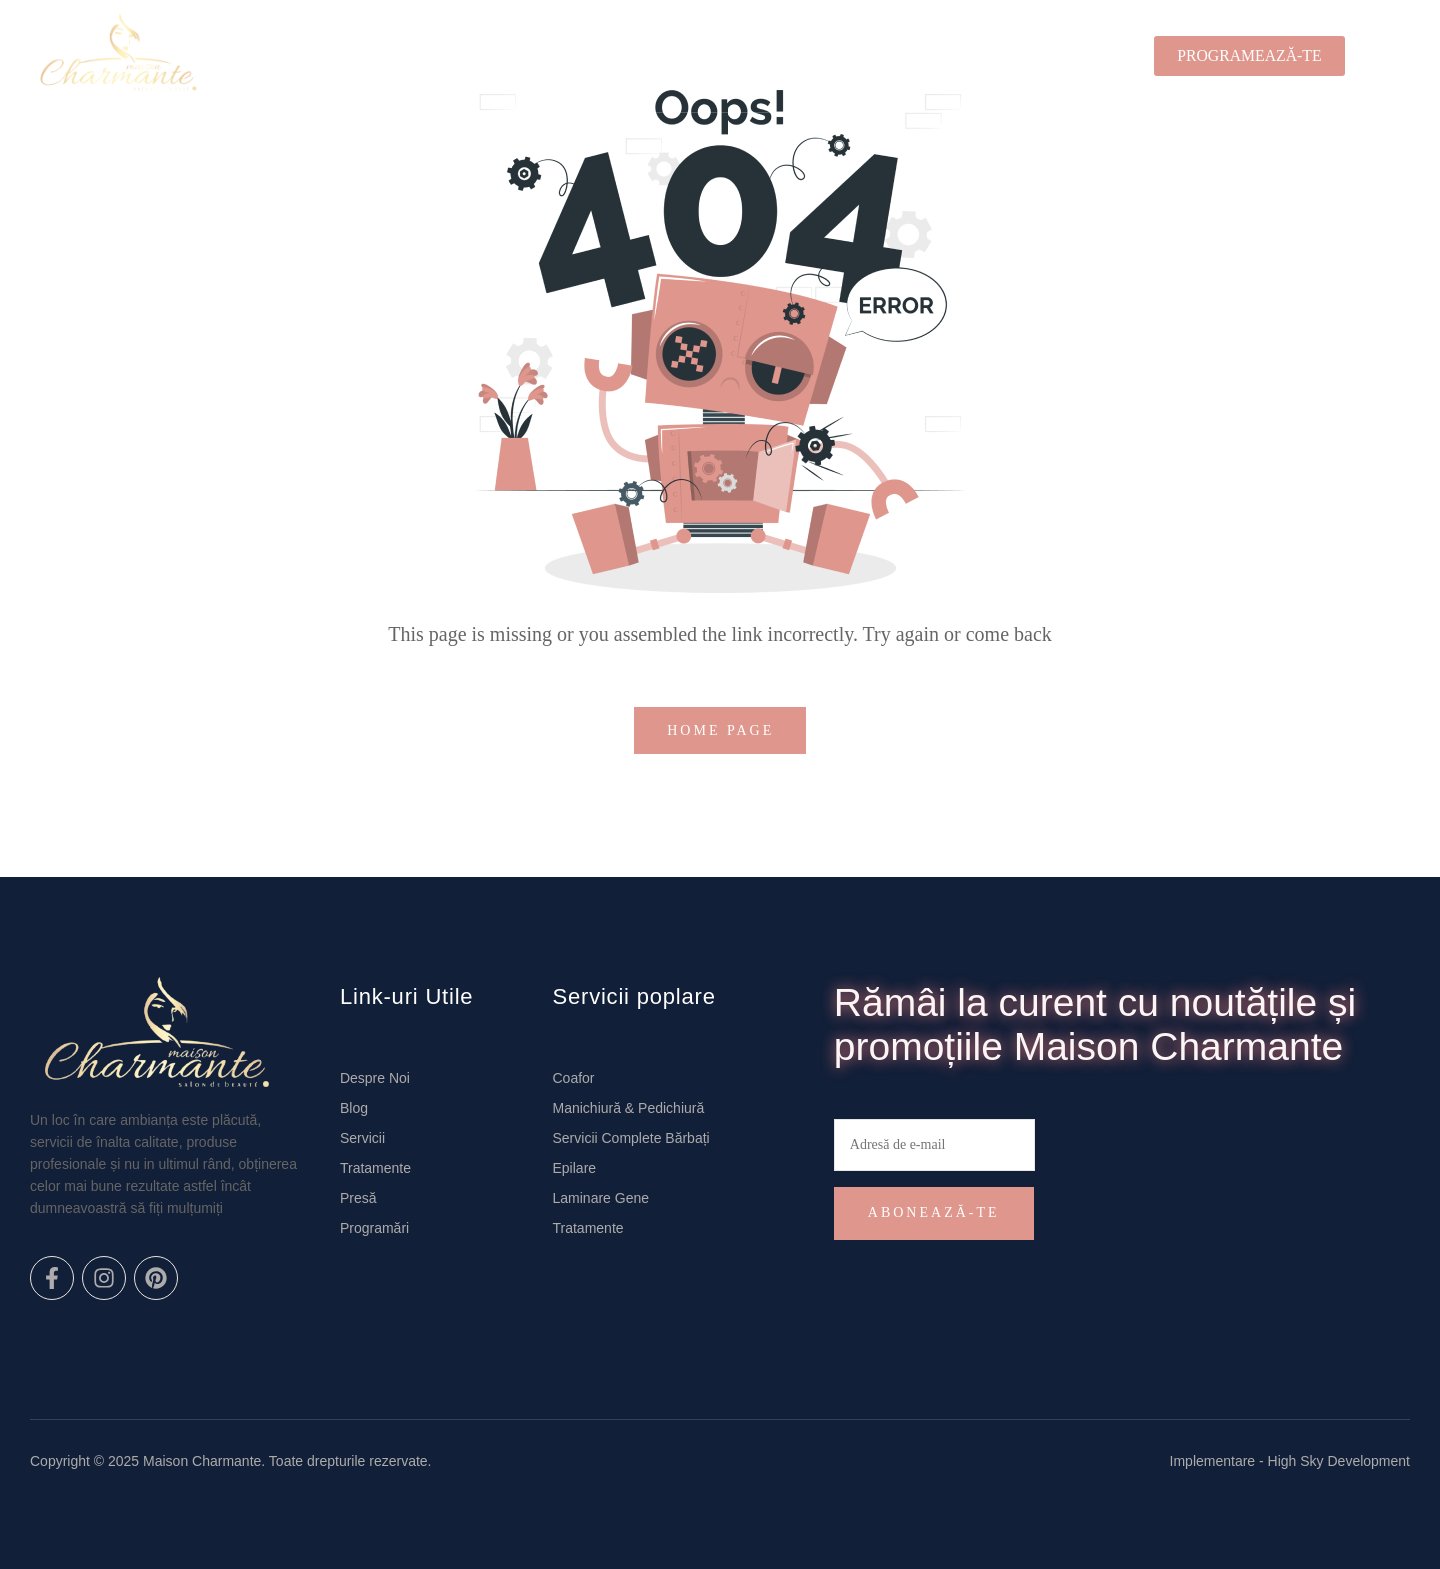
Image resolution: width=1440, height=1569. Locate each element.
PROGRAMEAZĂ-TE (1249, 55)
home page (724, 730)
